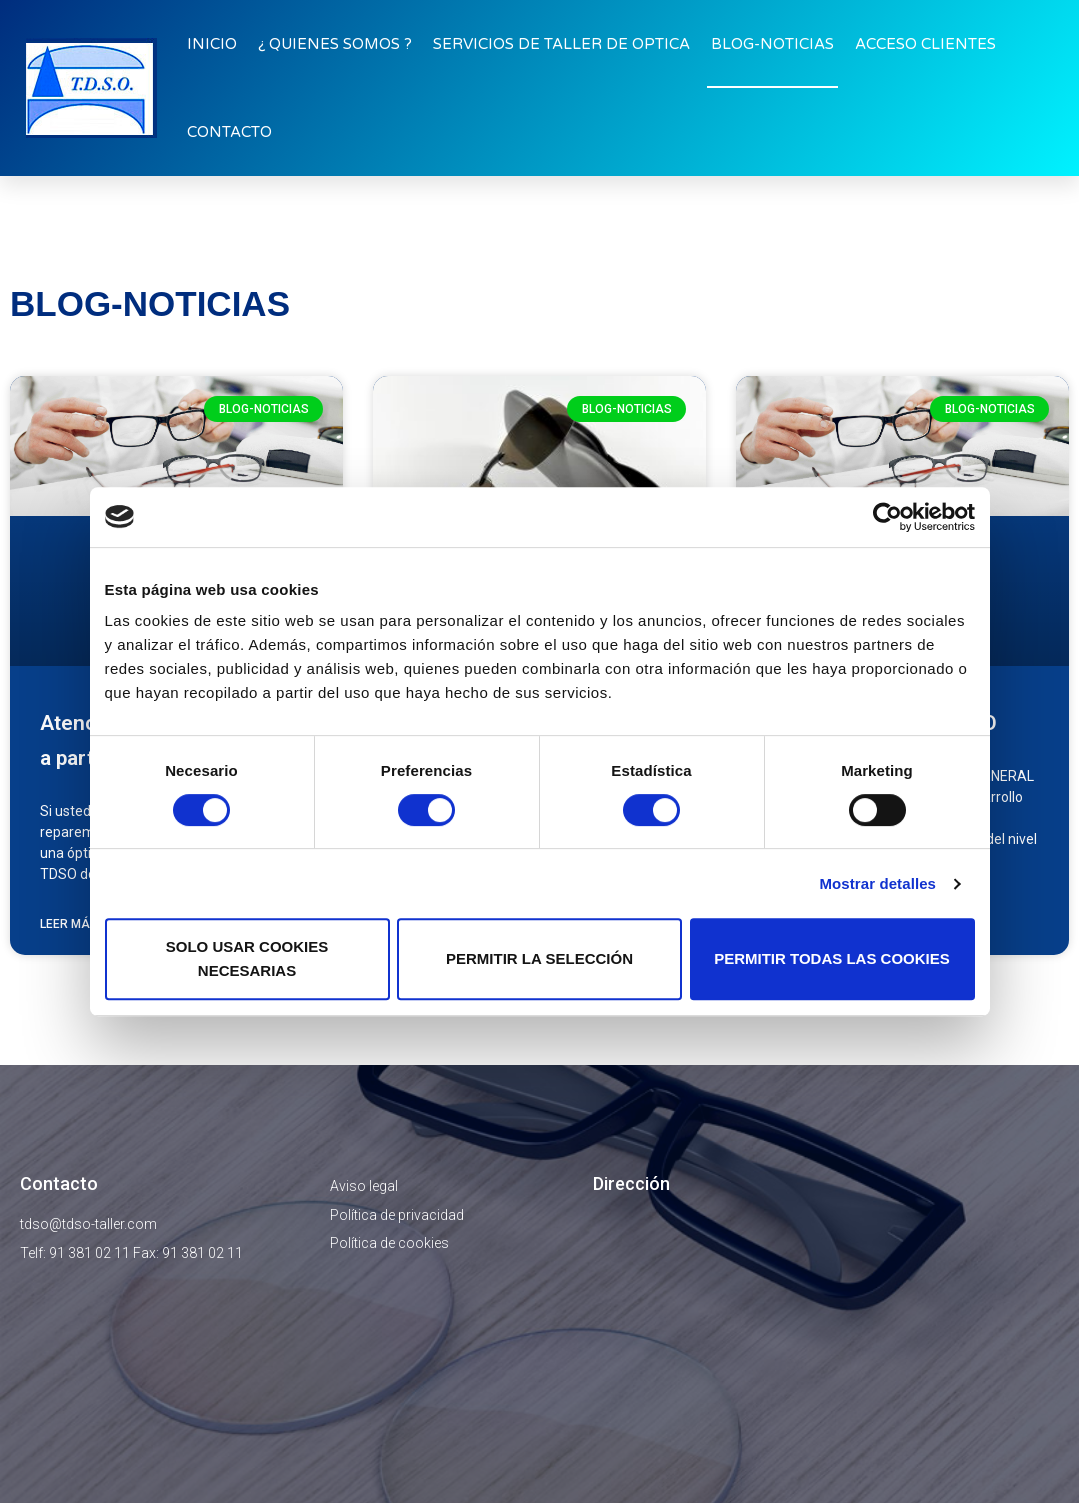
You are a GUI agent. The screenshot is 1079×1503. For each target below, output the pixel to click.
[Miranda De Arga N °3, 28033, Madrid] (826, 1340)
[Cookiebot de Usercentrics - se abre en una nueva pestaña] (887, 517)
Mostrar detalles (877, 883)
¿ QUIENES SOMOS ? (335, 44)
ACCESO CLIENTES (925, 44)
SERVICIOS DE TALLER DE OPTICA (561, 44)
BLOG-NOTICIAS (772, 44)
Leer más (69, 924)
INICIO (212, 44)
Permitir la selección (539, 958)
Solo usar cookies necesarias (247, 958)
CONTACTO (229, 132)
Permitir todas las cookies (832, 958)
